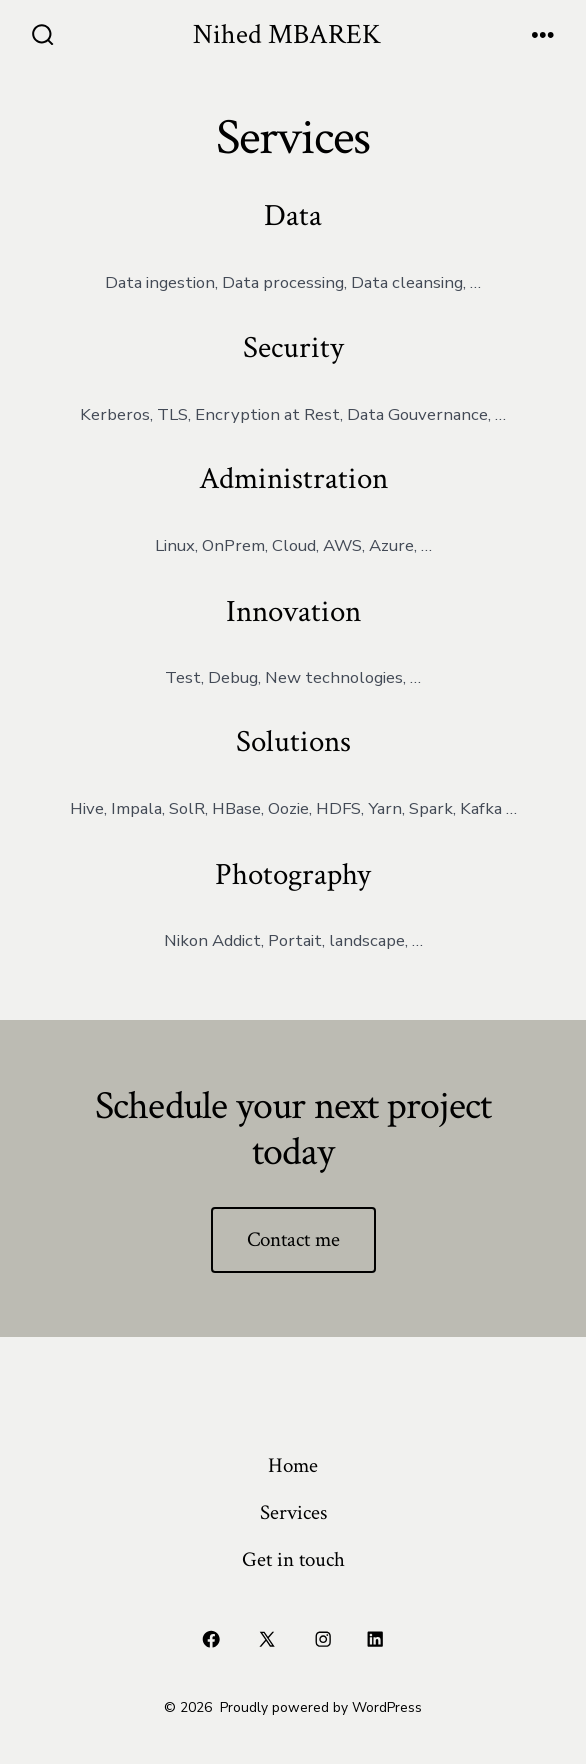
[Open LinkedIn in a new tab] (375, 1640)
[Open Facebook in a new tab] (211, 1640)
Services (293, 1512)
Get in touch (293, 1559)
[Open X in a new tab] (267, 1640)
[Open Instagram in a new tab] (324, 1640)
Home (293, 1465)
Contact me (293, 1239)
